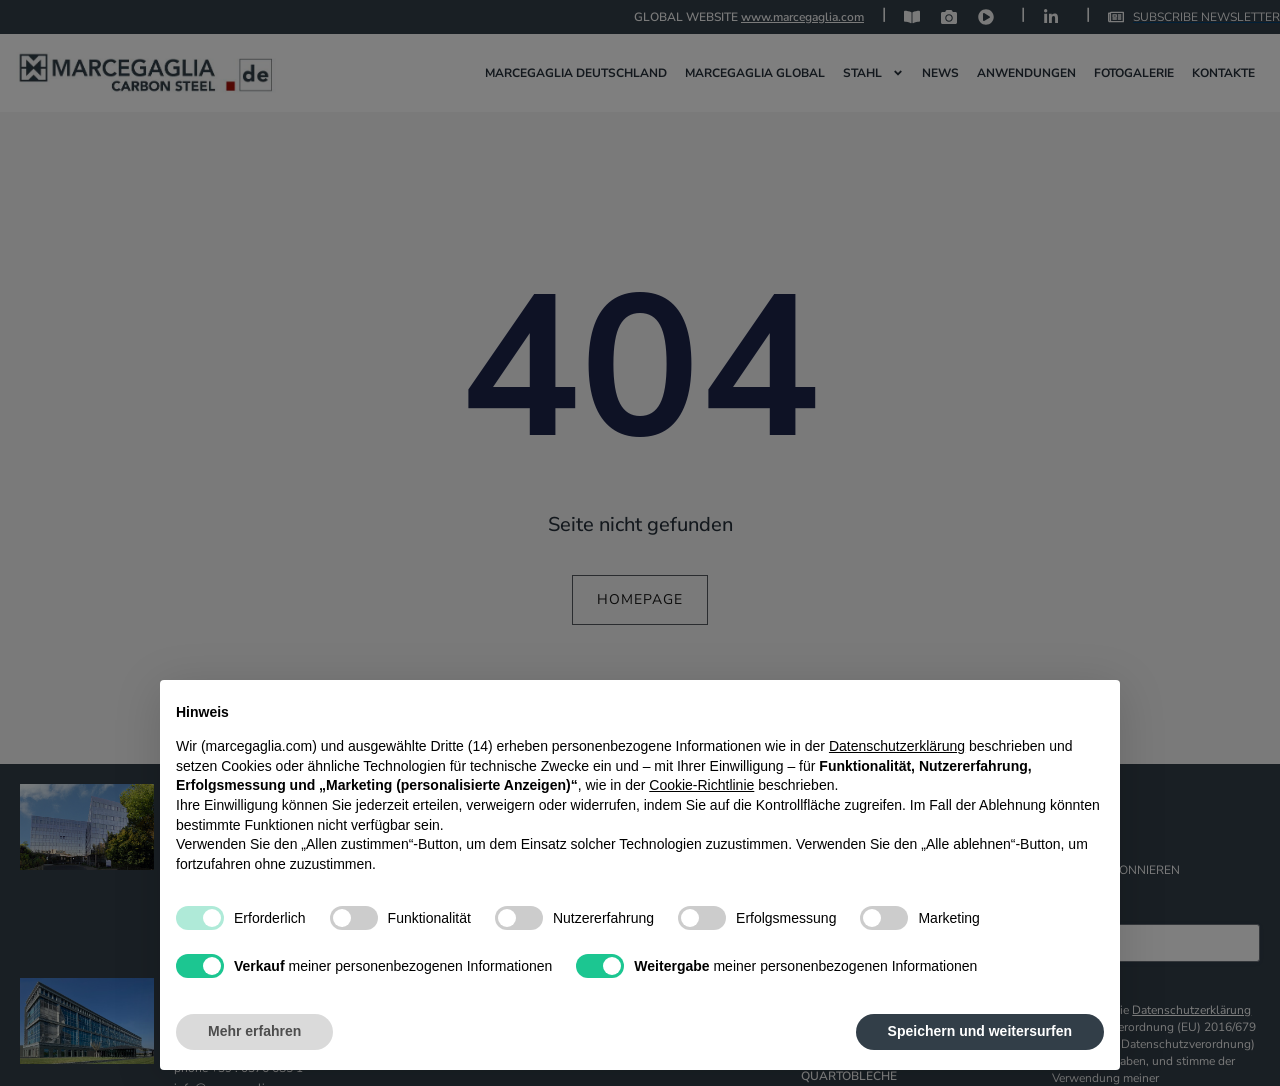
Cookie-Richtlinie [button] (701, 785)
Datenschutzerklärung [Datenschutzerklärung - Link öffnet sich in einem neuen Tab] (897, 746)
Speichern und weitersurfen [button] (980, 1031)
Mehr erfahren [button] (254, 1031)
